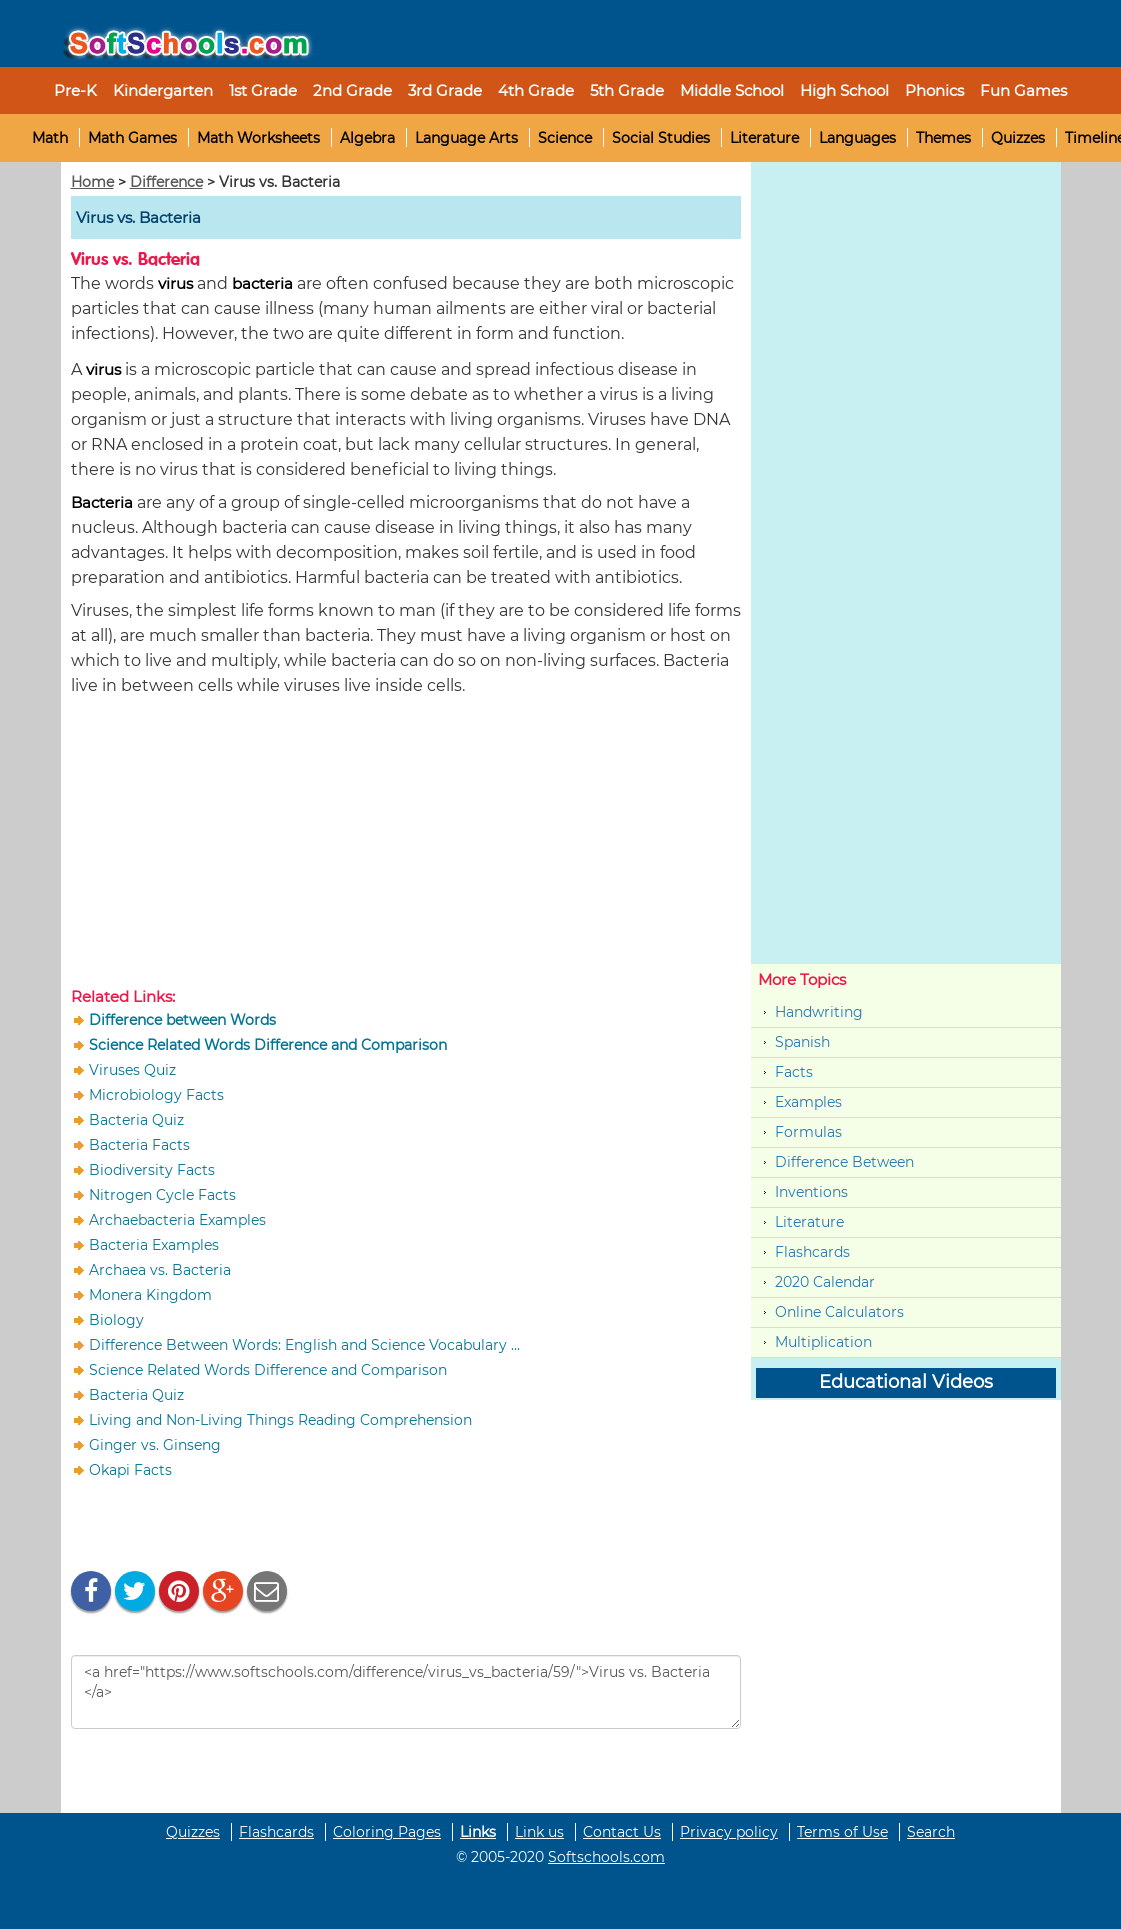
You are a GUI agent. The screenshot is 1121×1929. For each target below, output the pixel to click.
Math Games (132, 138)
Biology (116, 1320)
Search (931, 1832)
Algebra (367, 138)
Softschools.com (606, 1857)
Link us (539, 1832)
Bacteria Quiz (136, 1120)
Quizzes (1018, 138)
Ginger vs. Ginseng (155, 1445)
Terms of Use (842, 1832)
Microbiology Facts (156, 1095)
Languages (857, 138)
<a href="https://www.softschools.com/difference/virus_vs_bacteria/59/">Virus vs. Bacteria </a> (406, 1692)
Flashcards (812, 1252)
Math (50, 138)
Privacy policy (729, 1832)
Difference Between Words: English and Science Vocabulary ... (304, 1345)
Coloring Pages (387, 1832)
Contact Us (622, 1832)
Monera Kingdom (150, 1295)
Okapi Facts (130, 1470)
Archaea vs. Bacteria (160, 1270)
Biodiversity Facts (152, 1170)
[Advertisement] (406, 846)
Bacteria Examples (154, 1245)
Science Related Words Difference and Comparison (268, 1370)
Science (565, 138)
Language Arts (466, 138)
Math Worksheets (258, 138)
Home (92, 182)
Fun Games (1023, 90)
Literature (764, 138)
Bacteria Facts (139, 1145)
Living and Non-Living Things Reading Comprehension (280, 1420)
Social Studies (661, 138)
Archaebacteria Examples (177, 1220)
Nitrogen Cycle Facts (162, 1195)
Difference (166, 182)
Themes (943, 138)
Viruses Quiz (132, 1070)
